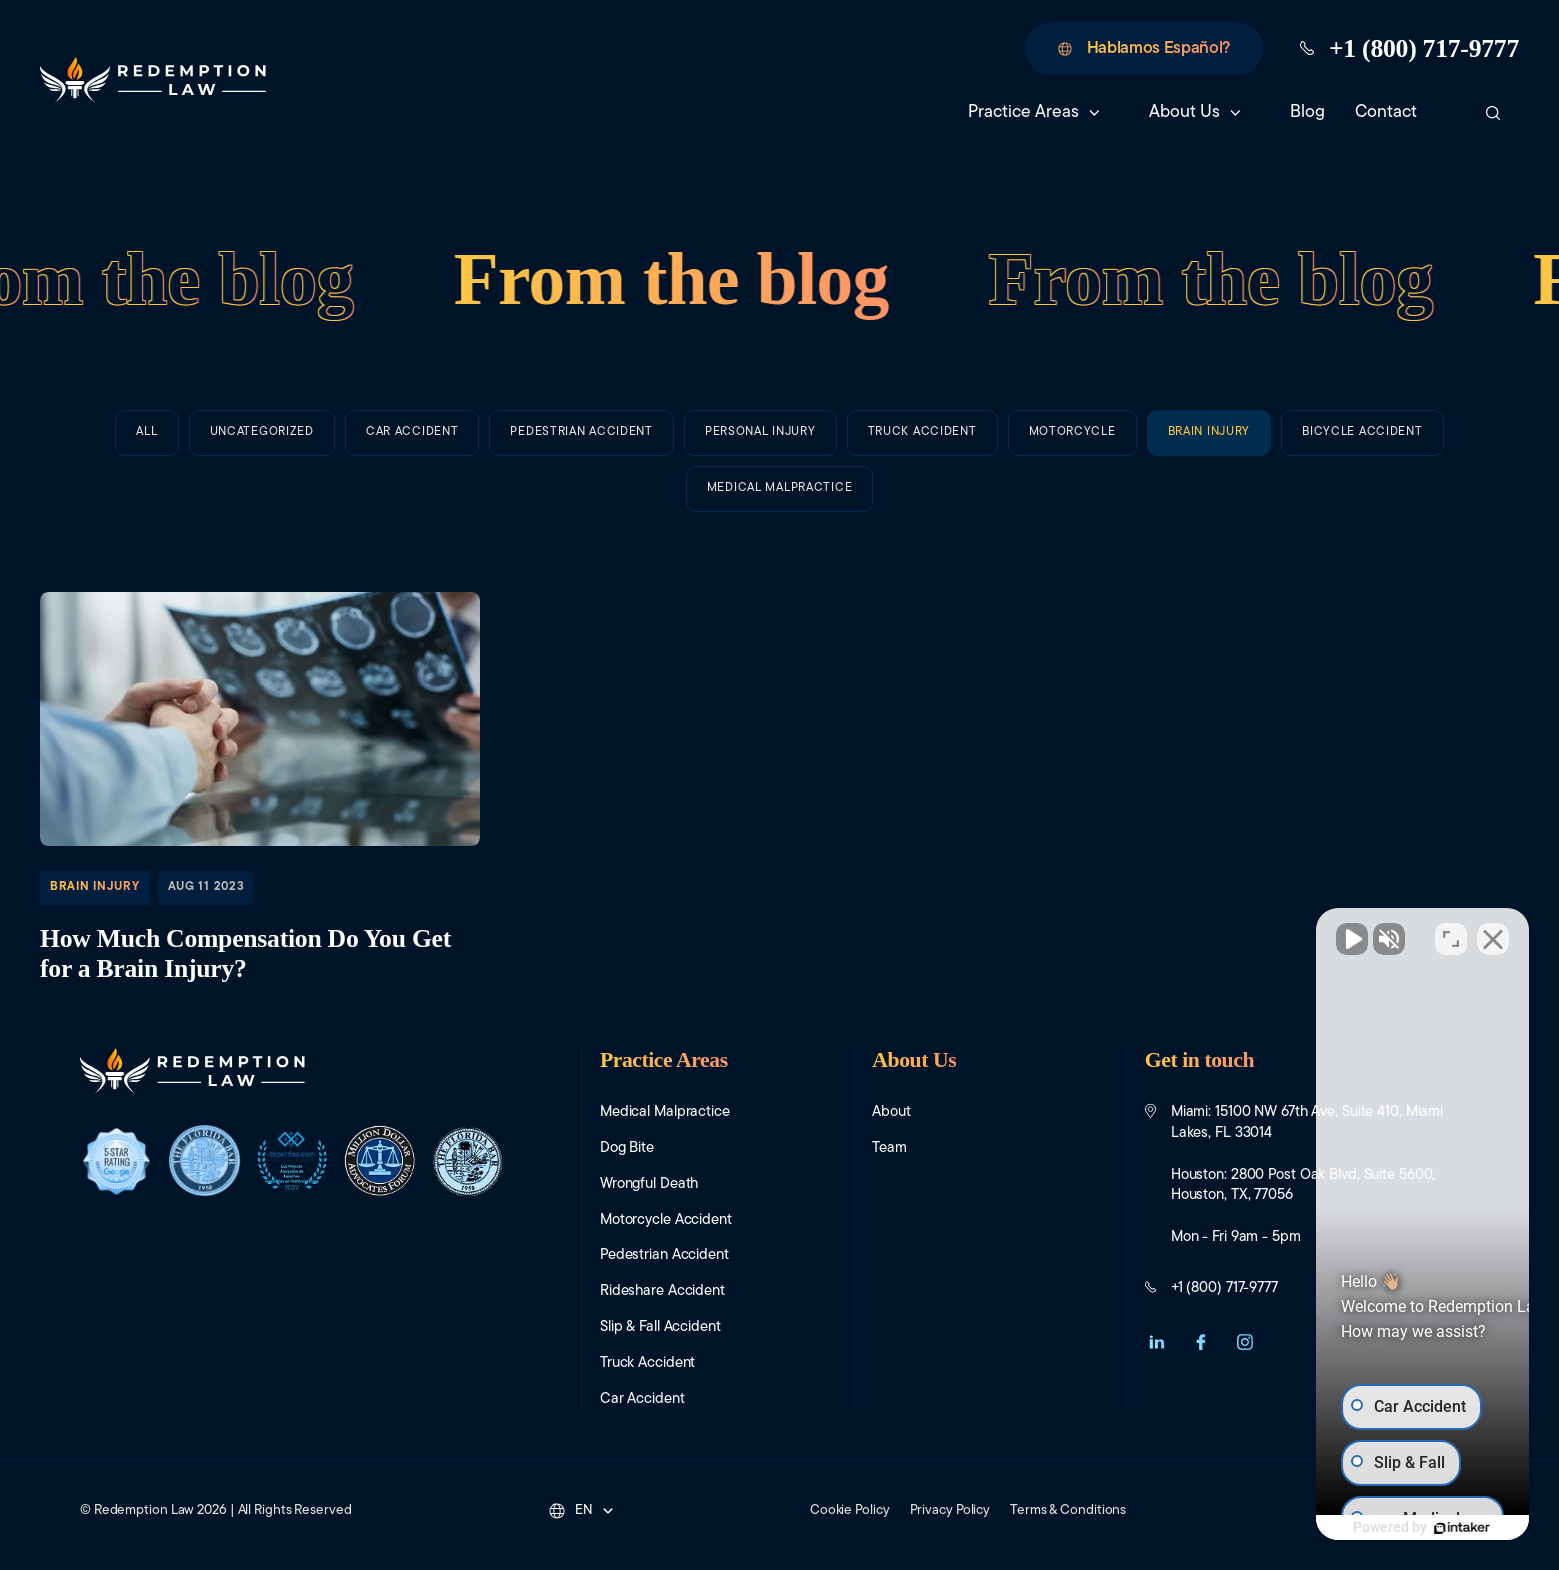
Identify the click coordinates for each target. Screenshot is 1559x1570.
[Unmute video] (1205, 931)
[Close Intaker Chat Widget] (1493, 931)
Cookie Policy (850, 1510)
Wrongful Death (649, 1184)
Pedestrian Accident (581, 447)
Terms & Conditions (1068, 1510)
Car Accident (412, 437)
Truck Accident (922, 497)
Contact (1396, 112)
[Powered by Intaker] (1389, 1528)
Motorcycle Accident (666, 1220)
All (146, 432)
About (891, 1112)
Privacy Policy (950, 1510)
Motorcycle (1072, 528)
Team (889, 1148)
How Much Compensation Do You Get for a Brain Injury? (260, 790)
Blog (1307, 112)
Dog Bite (627, 1148)
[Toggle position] (1451, 931)
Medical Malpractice (665, 1112)
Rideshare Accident (662, 1291)
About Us (1184, 112)
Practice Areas (1023, 112)
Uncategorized (262, 433)
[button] (1157, 1342)
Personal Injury (760, 465)
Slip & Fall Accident (660, 1327)
